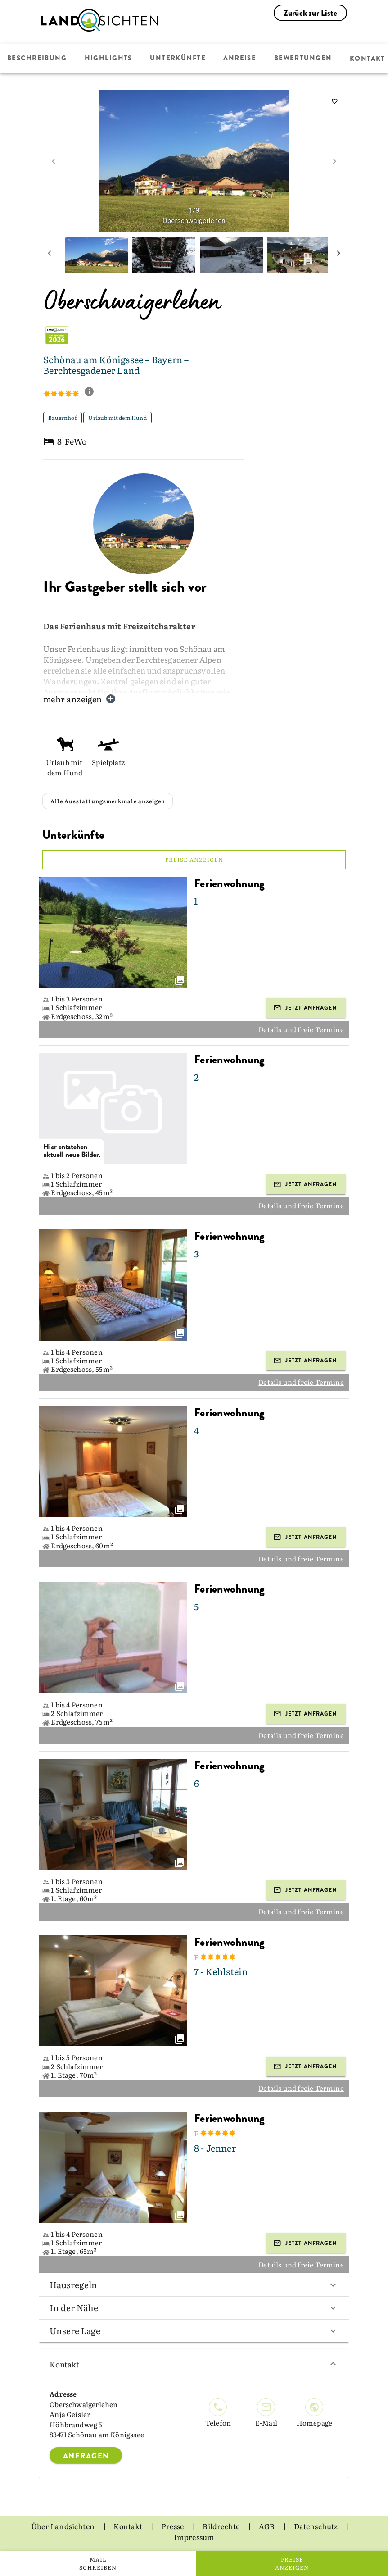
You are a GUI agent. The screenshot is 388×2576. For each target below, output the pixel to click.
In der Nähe (194, 2307)
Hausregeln (194, 2284)
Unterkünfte (177, 59)
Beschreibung (37, 59)
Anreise (239, 59)
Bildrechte (222, 2526)
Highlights (108, 59)
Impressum (194, 2536)
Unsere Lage (194, 2330)
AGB (267, 2526)
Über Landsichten (63, 2526)
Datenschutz (316, 2526)
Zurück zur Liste (310, 13)
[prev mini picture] (49, 254)
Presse (173, 2526)
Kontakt (194, 2364)
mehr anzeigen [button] (79, 699)
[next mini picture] (338, 254)
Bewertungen (302, 59)
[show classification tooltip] (93, 392)
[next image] (334, 161)
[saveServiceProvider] (335, 101)
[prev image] (53, 161)
